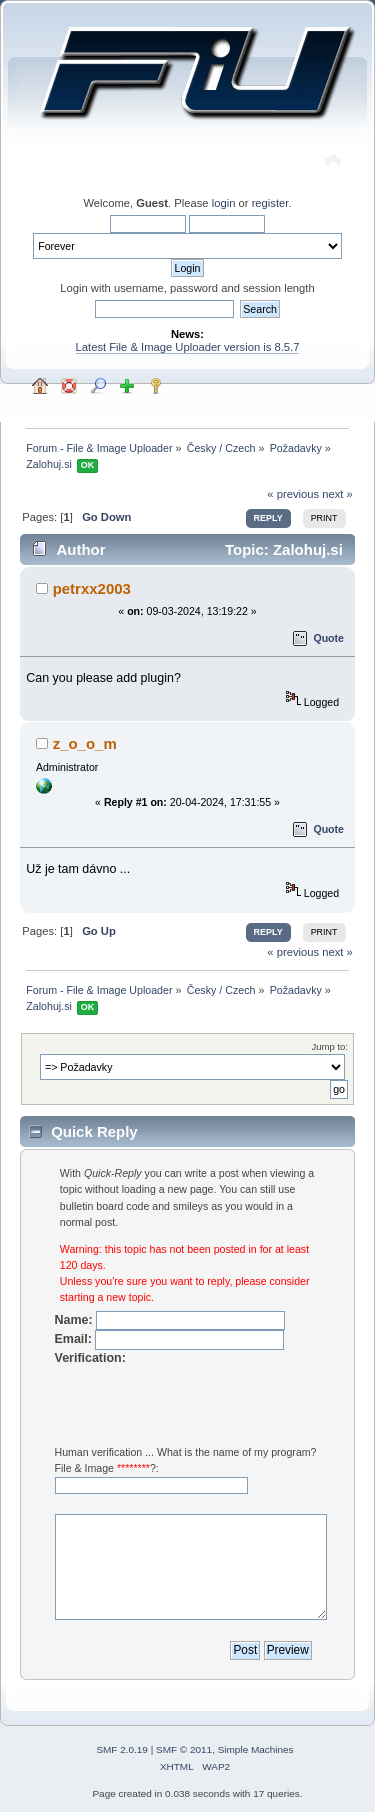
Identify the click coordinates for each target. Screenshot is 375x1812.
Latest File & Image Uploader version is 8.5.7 (188, 347)
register (270, 203)
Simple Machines (256, 1749)
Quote (328, 638)
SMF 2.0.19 (122, 1749)
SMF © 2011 (184, 1749)
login (224, 203)
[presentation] (207, 1405)
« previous (293, 494)
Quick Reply (94, 1131)
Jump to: (329, 1046)
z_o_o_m (85, 743)
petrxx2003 (92, 588)
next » (337, 494)
